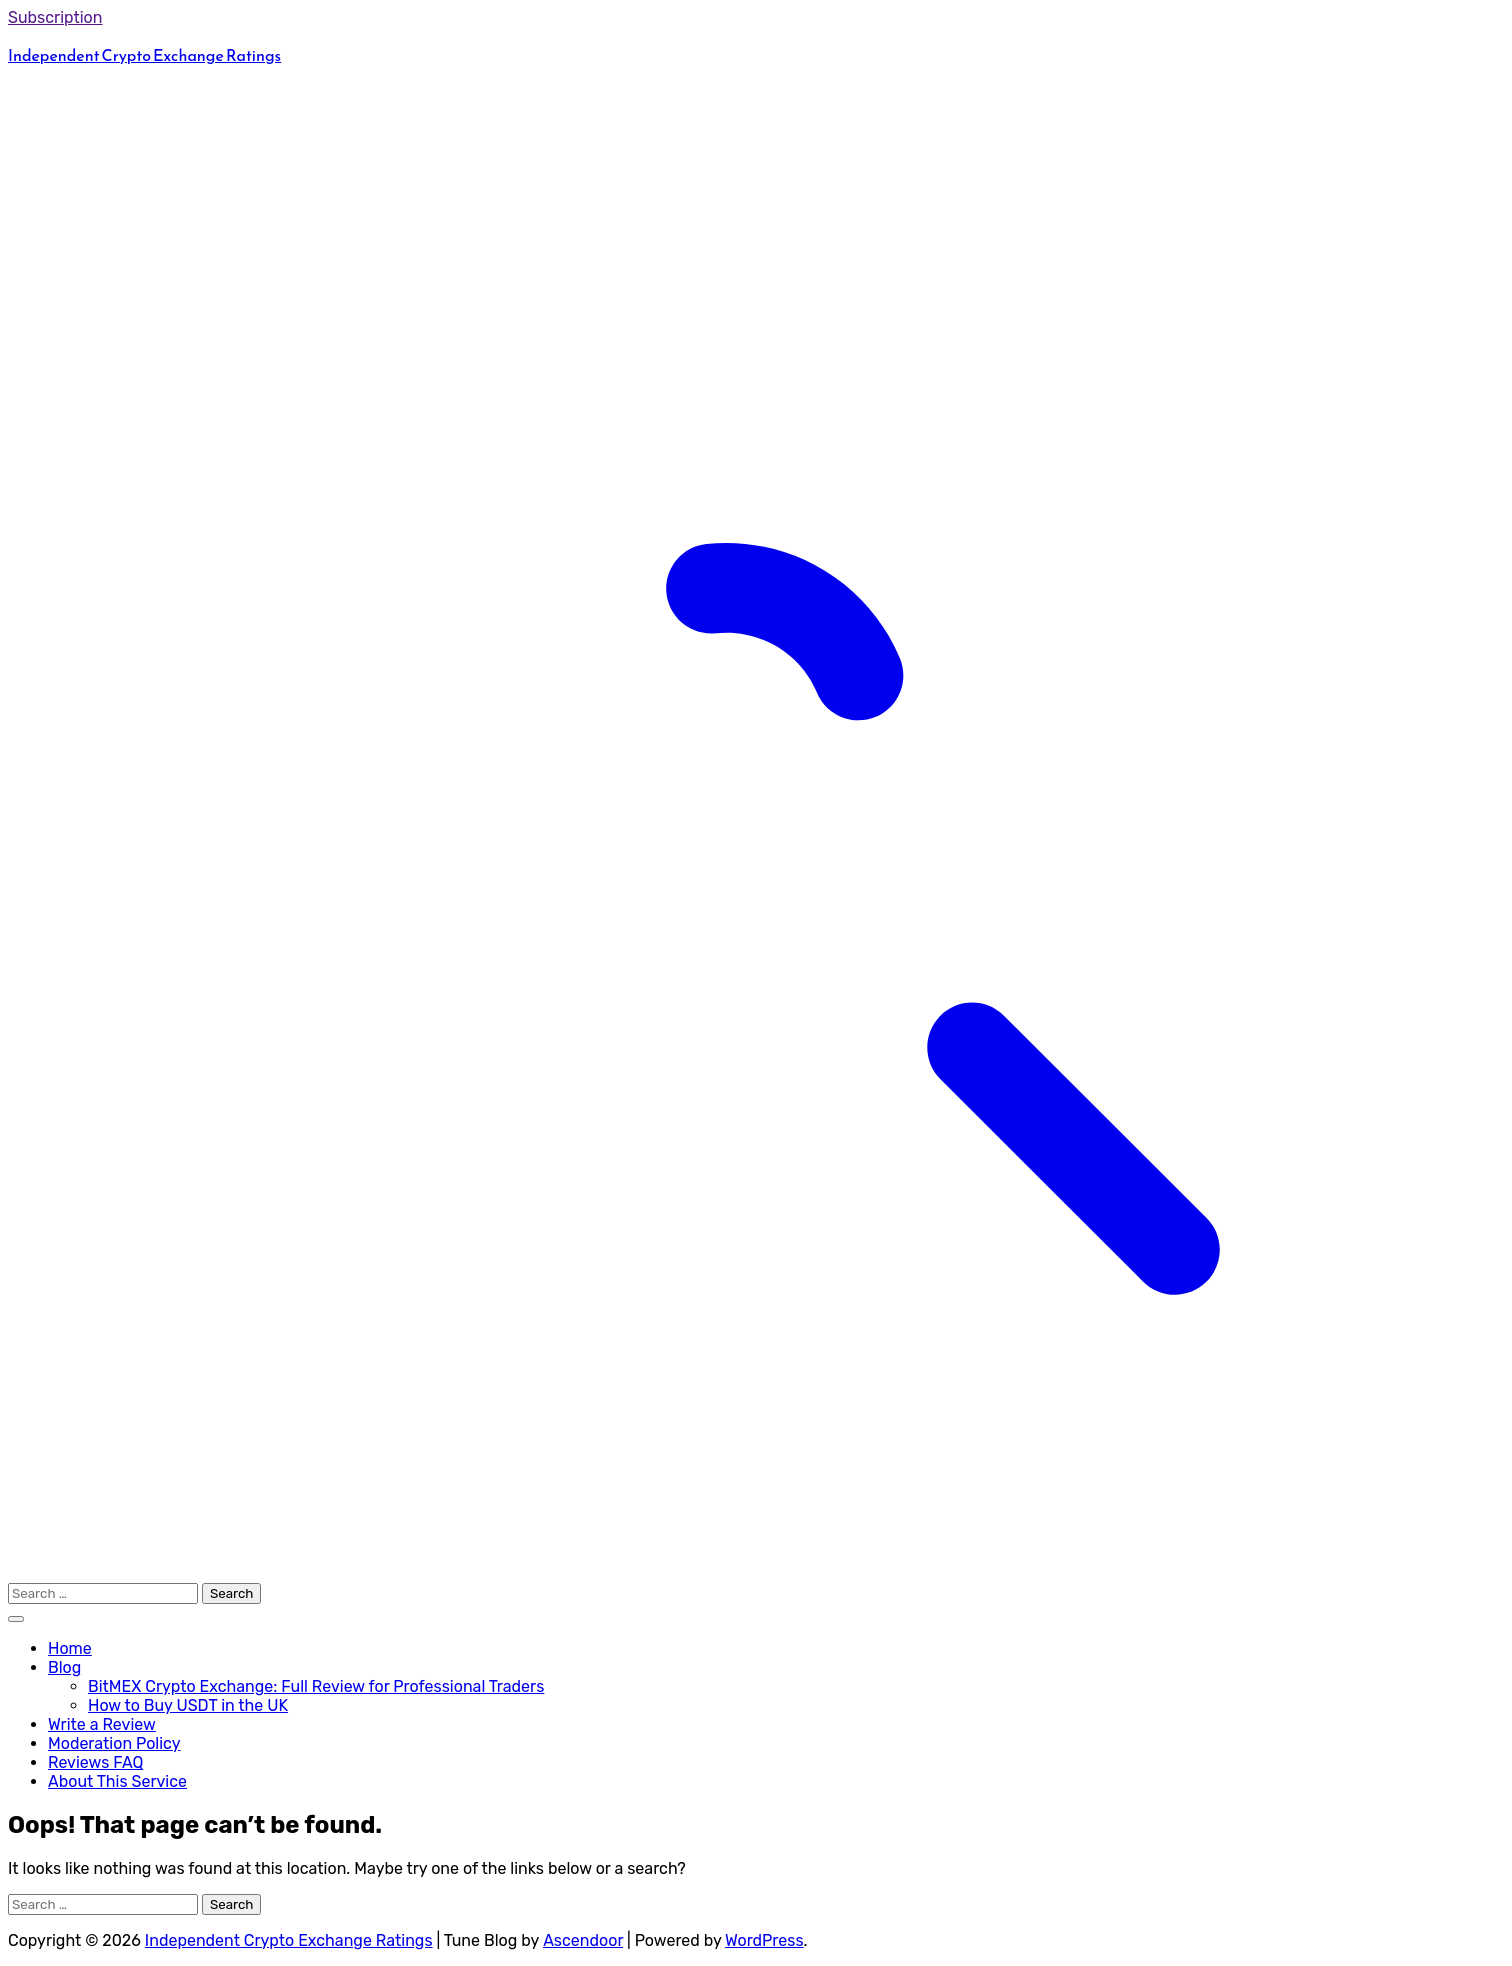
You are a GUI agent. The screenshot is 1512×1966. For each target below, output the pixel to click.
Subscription (55, 17)
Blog (64, 1667)
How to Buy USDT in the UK (188, 1705)
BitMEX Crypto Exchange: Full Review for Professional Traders (316, 1686)
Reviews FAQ (95, 1762)
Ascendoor (583, 1940)
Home (70, 1648)
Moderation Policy (114, 1743)
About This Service (117, 1781)
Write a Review (102, 1724)
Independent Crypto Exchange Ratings (144, 55)
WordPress (764, 1940)
